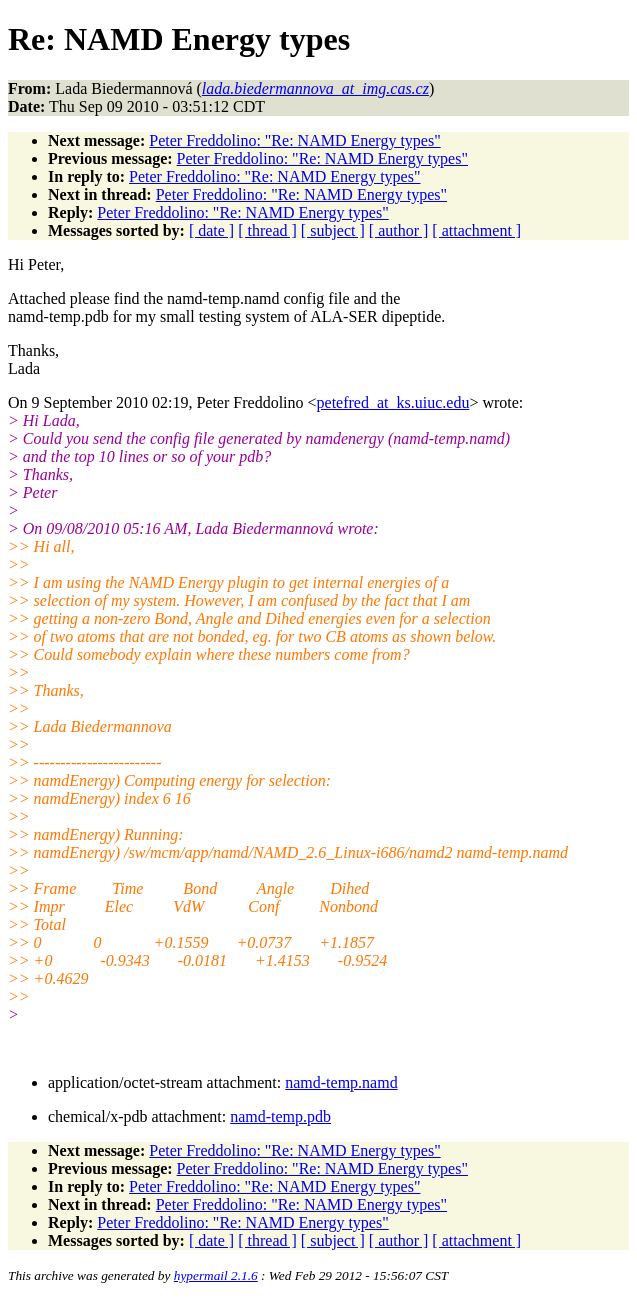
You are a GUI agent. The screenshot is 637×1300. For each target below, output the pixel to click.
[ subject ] (333, 230)
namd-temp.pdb (280, 1116)
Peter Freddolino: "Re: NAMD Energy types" (294, 140)
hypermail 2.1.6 (216, 1275)
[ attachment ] (476, 230)
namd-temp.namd (341, 1082)
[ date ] (211, 230)
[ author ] (399, 230)
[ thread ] (267, 230)
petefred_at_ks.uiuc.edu (393, 402)
